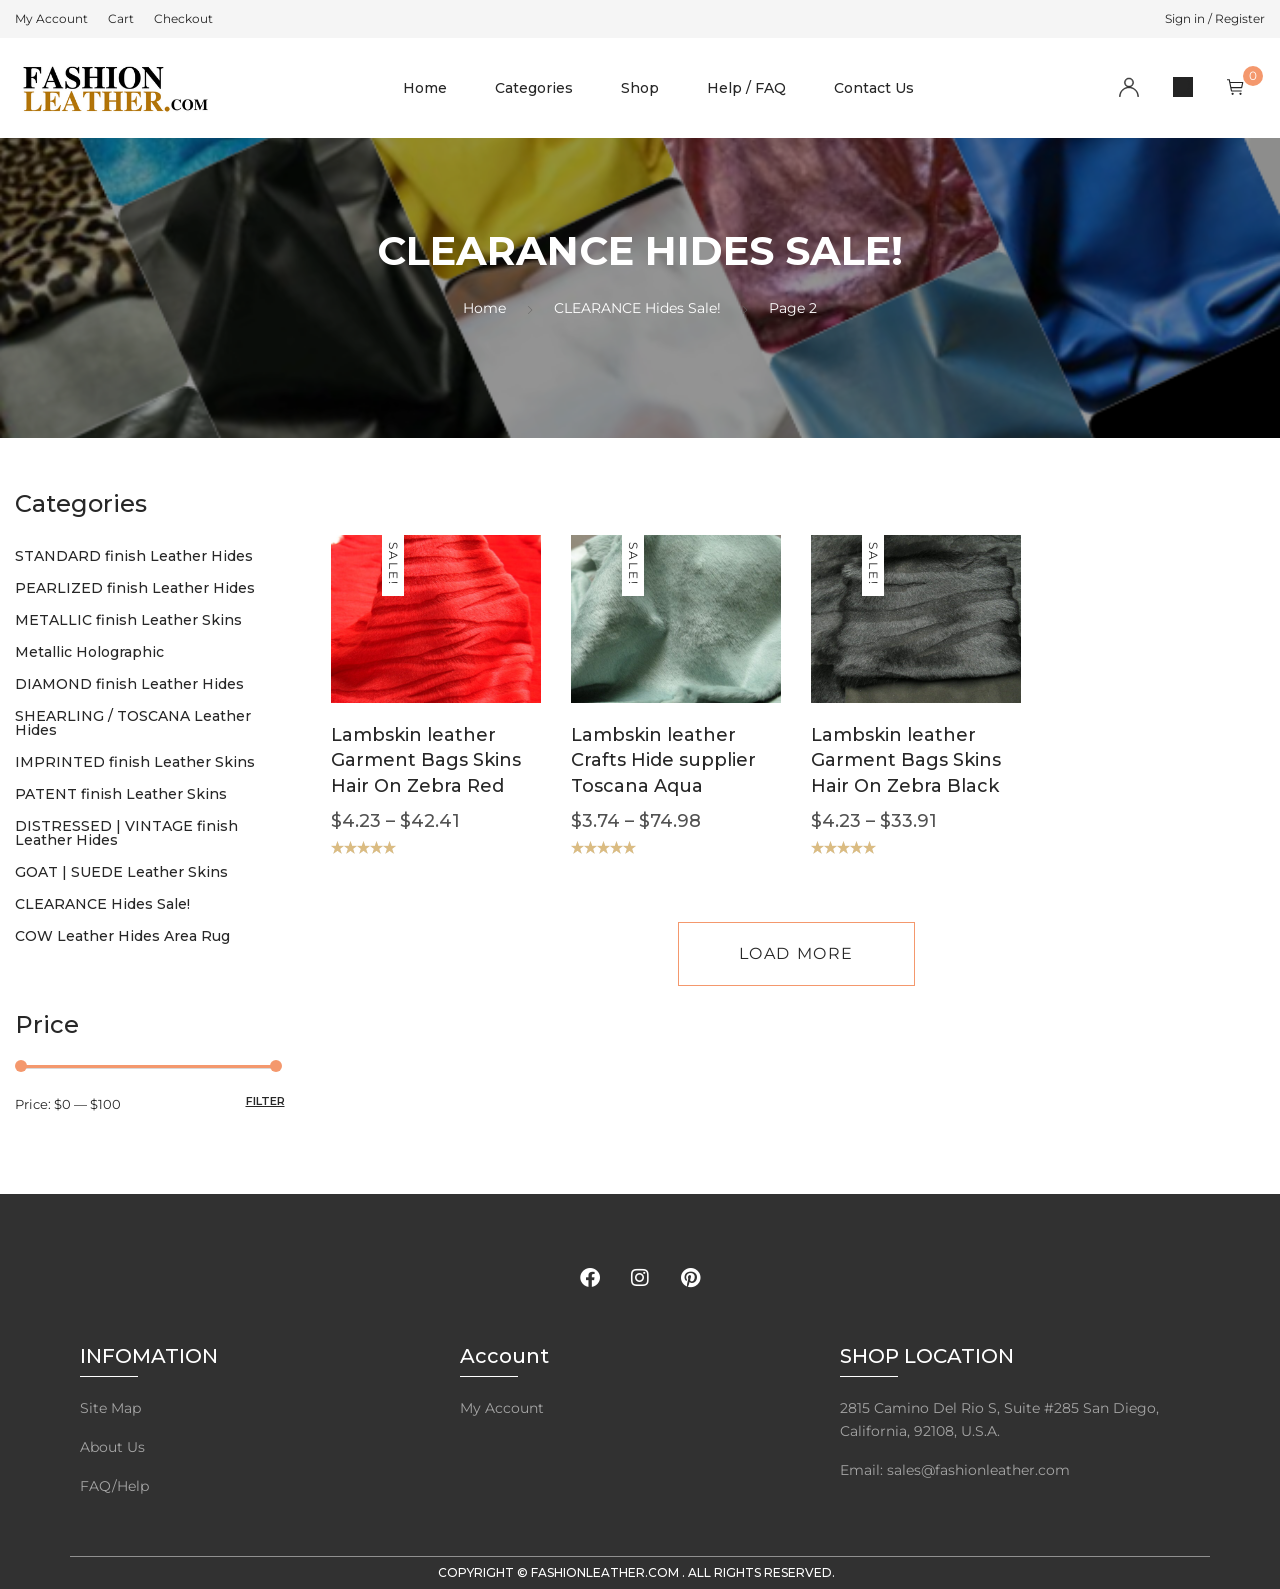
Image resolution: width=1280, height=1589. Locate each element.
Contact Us (874, 88)
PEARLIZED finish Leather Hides (135, 588)
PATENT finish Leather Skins (121, 794)
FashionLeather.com (606, 1572)
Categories (534, 88)
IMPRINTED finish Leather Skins (135, 762)
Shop (640, 88)
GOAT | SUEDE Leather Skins (121, 872)
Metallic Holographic (89, 652)
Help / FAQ (746, 88)
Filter (265, 1101)
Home (425, 88)
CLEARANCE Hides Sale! (637, 308)
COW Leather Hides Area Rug (122, 936)
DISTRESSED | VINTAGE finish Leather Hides (126, 833)
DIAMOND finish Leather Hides (129, 684)
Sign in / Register (1215, 18)
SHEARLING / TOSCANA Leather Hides (133, 723)
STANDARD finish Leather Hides (134, 556)
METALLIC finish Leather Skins (128, 620)
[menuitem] (51, 19)
